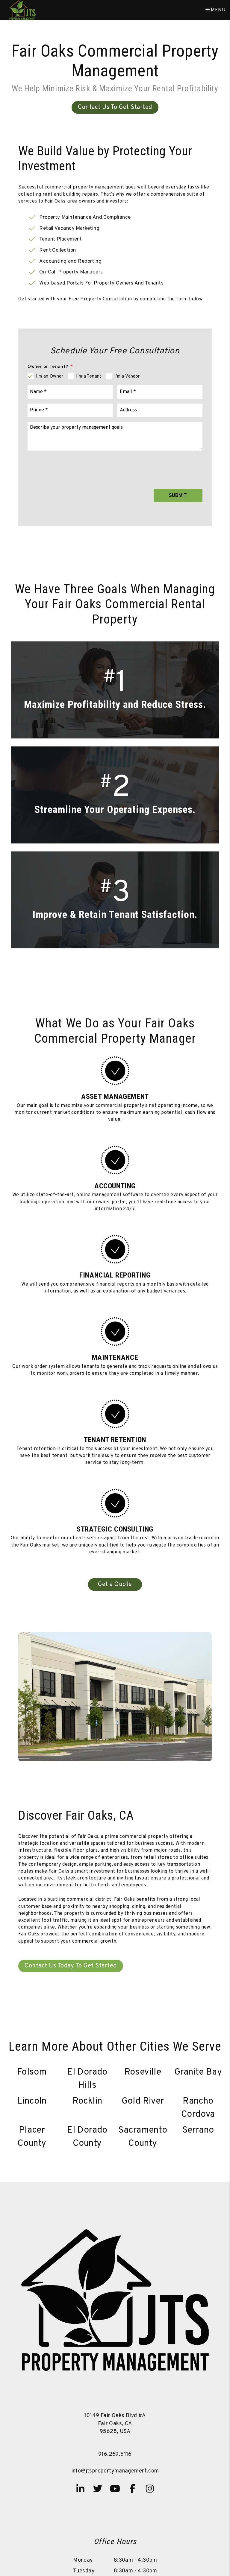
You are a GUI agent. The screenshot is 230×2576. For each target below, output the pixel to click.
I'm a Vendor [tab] (127, 376)
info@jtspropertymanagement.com (115, 2471)
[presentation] (156, 466)
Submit (178, 495)
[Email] (159, 392)
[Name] (70, 392)
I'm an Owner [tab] (49, 376)
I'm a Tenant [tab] (89, 376)
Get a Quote (115, 1584)
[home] (22, 10)
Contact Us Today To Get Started (71, 1966)
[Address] (159, 410)
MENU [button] (215, 10)
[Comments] (115, 436)
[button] (80, 2488)
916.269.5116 (115, 2454)
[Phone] (70, 410)
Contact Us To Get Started (115, 107)
